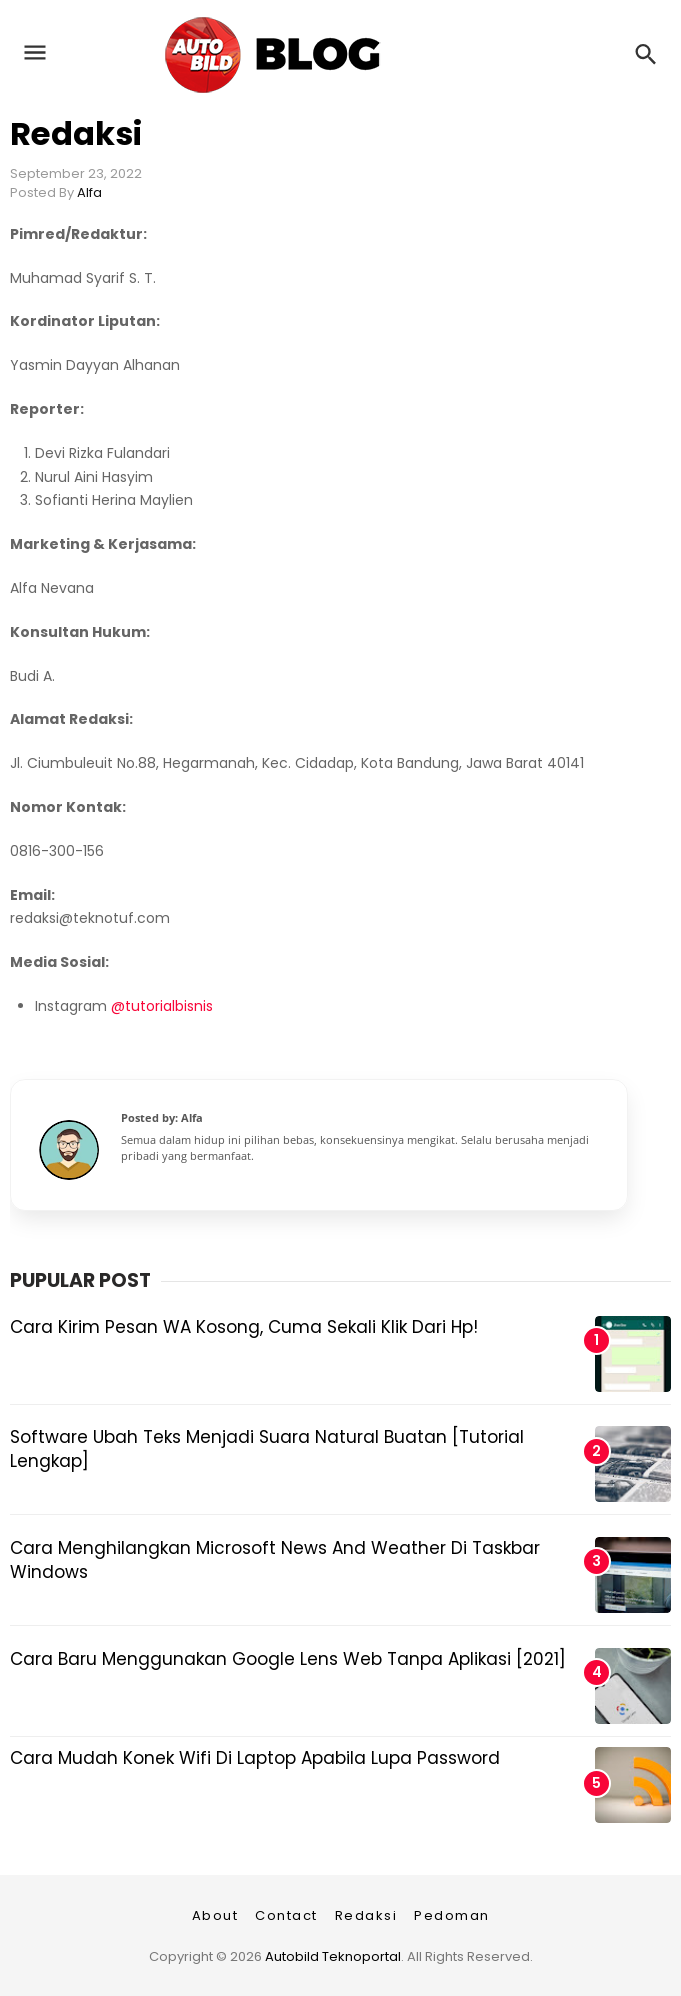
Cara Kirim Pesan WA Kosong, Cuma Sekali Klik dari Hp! (244, 1327)
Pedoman (452, 1915)
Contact (286, 1915)
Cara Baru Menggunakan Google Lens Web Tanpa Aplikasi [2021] (288, 1659)
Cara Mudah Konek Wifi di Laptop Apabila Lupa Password (255, 1758)
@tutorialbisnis (162, 1006)
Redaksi (76, 133)
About (215, 1915)
